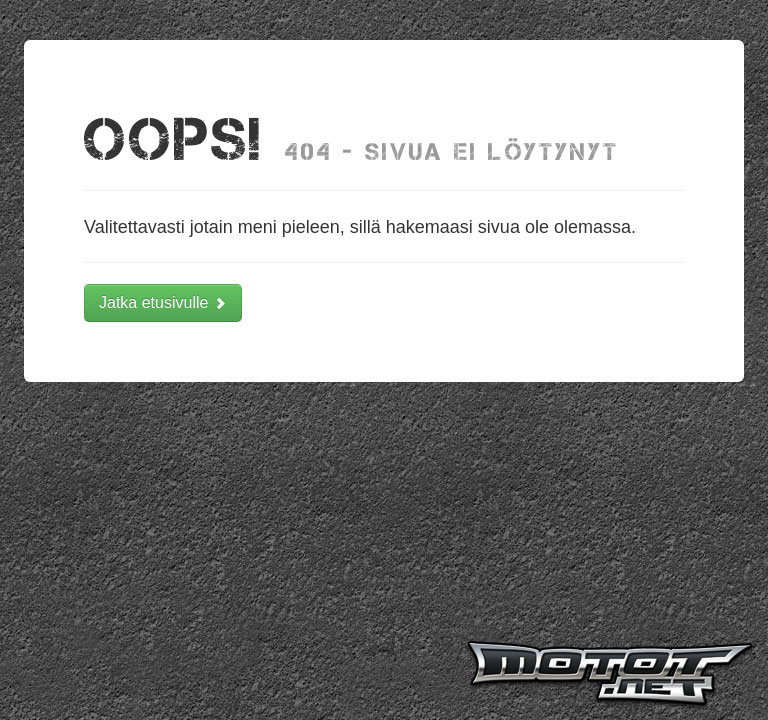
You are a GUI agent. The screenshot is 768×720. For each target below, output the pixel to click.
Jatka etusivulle (163, 302)
